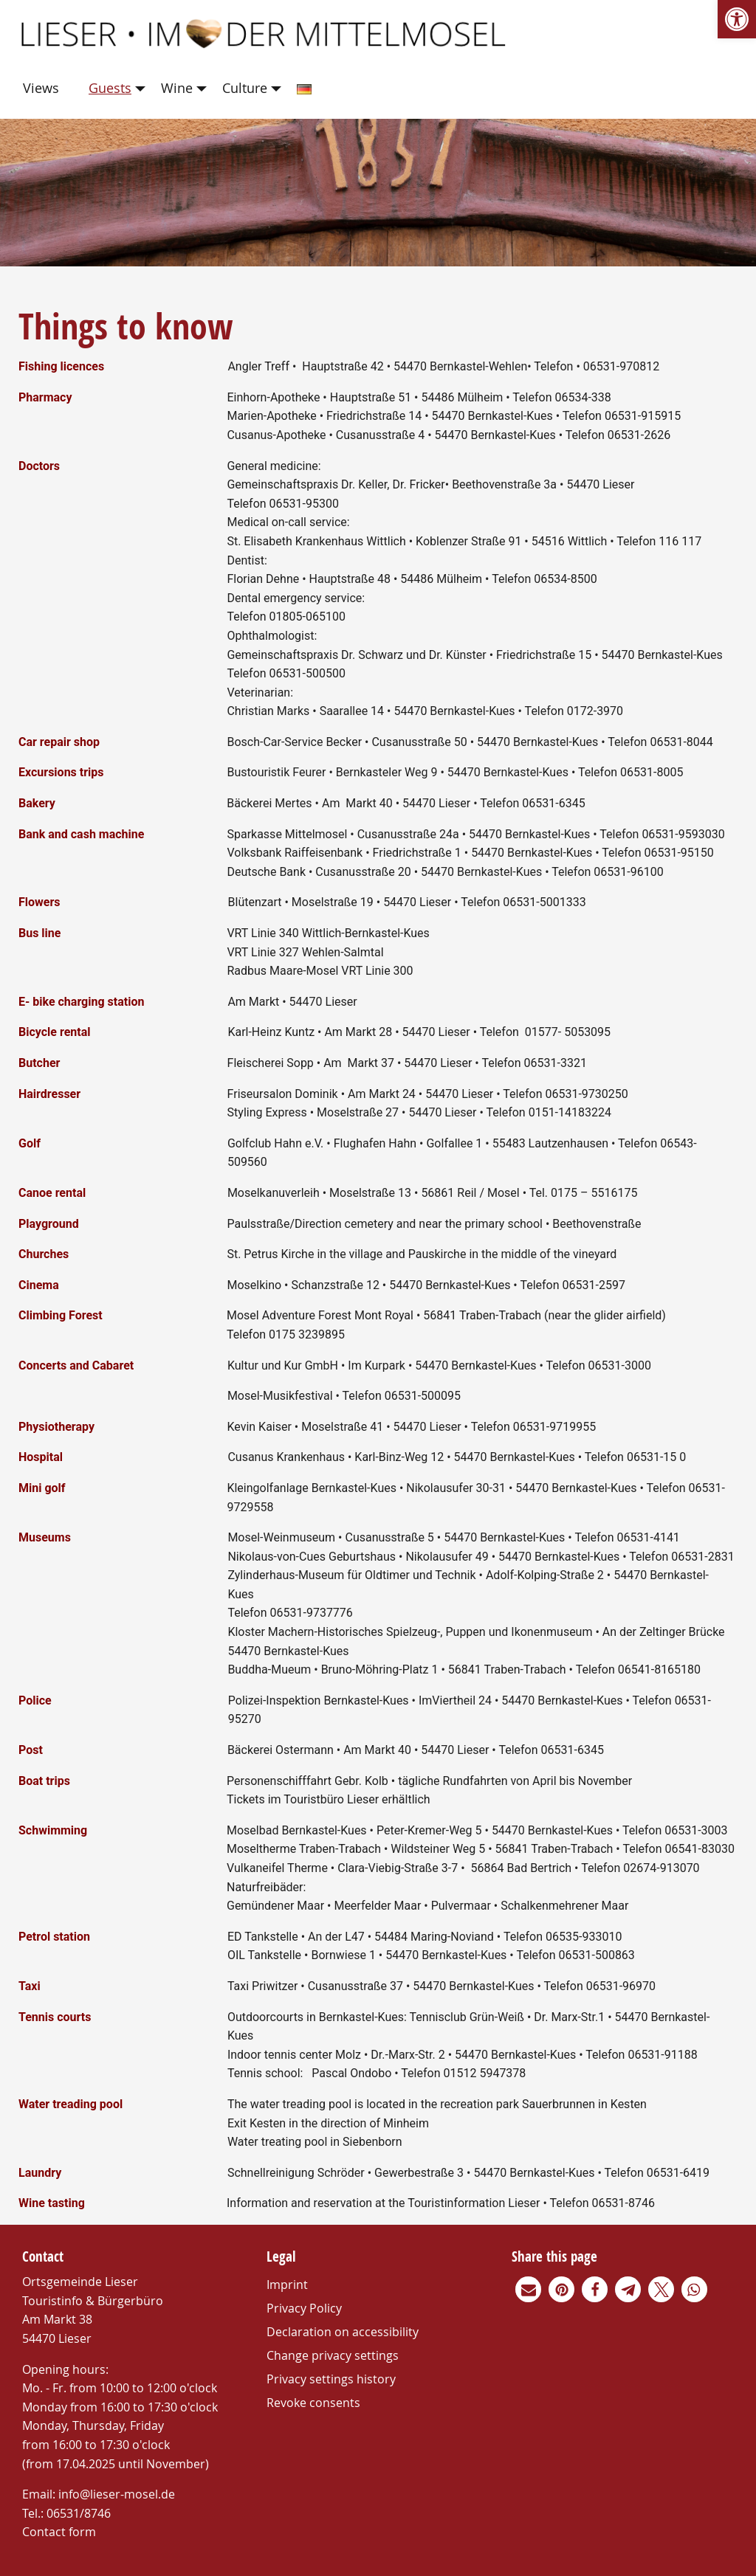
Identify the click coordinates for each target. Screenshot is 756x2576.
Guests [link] (110, 88)
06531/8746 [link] (79, 2513)
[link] (737, 19)
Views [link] (41, 88)
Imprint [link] (287, 2284)
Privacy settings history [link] (331, 2379)
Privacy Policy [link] (304, 2308)
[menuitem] (44, 89)
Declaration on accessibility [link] (343, 2332)
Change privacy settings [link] (333, 2355)
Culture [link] (244, 88)
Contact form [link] (59, 2532)
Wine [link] (177, 88)
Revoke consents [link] (313, 2402)
